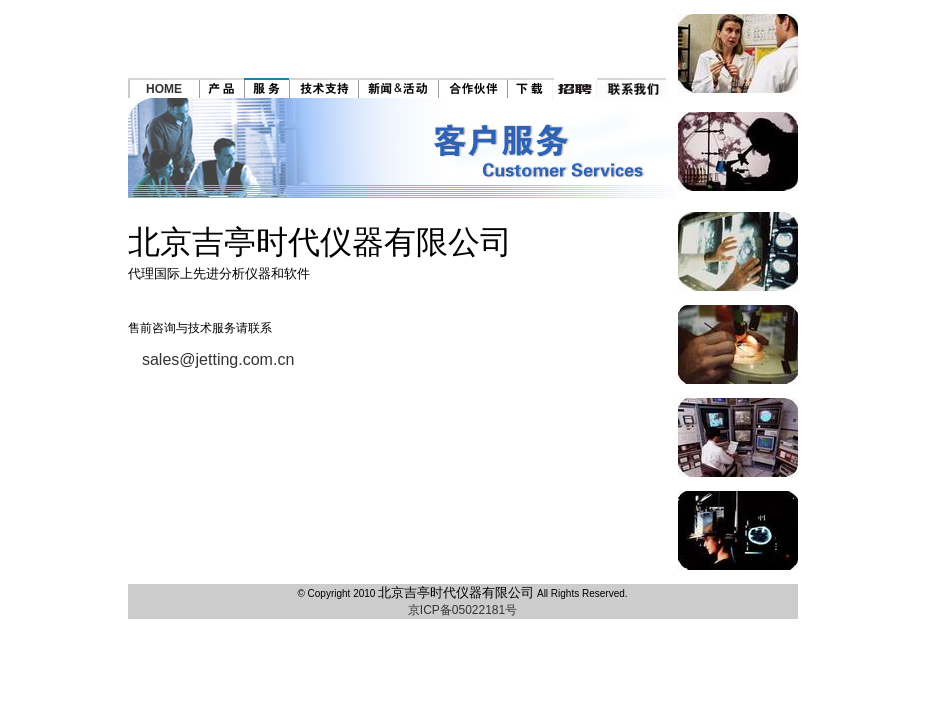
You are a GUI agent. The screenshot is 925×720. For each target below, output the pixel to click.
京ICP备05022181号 (462, 610)
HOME (164, 89)
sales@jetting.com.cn (218, 359)
